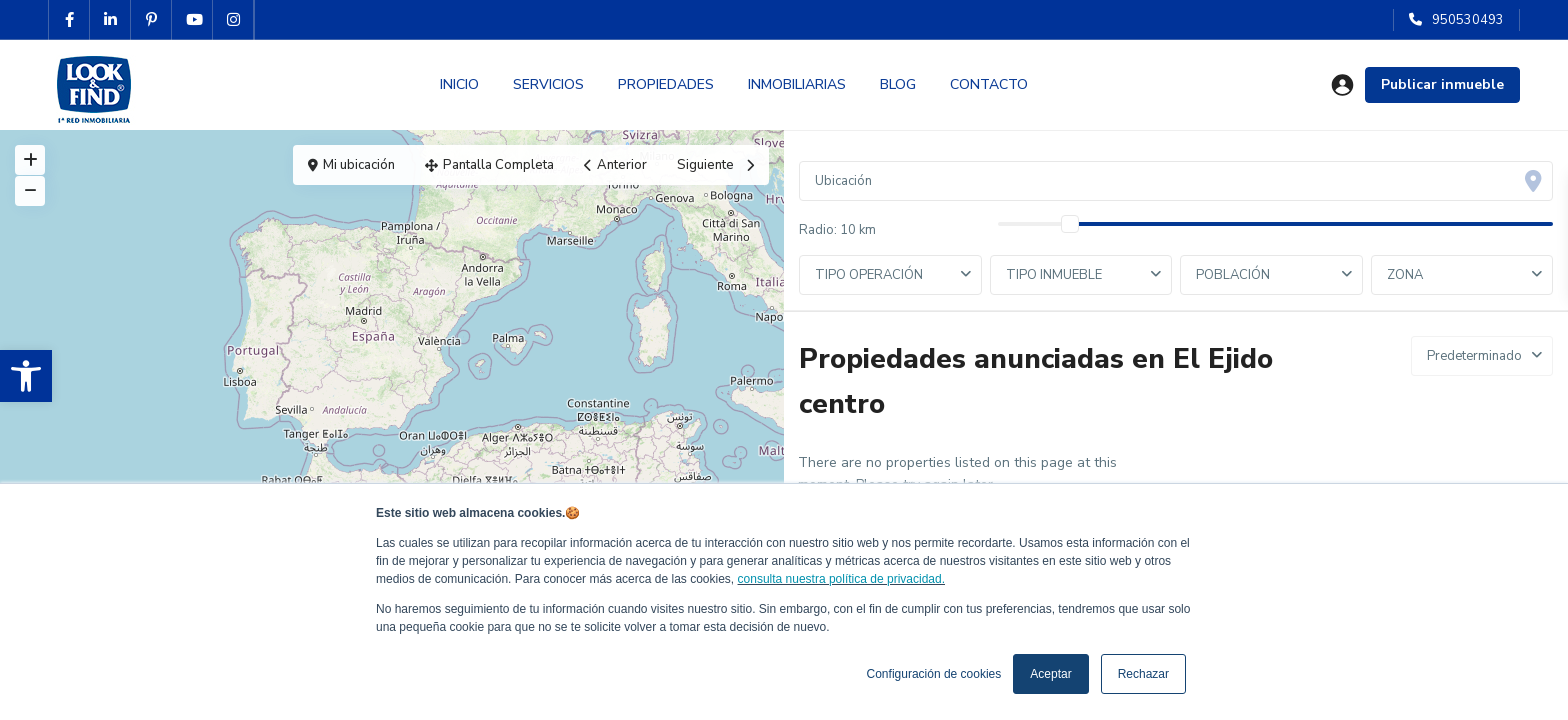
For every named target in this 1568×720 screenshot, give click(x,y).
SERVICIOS (548, 84)
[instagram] (233, 20)
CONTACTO (989, 84)
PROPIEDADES (666, 84)
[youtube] (192, 20)
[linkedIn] (110, 20)
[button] (26, 376)
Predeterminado (1474, 356)
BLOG (898, 84)
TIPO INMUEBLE (1054, 275)
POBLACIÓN (1233, 275)
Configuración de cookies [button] (934, 674)
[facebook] (69, 20)
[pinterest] (151, 20)
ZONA (1405, 275)
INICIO (459, 84)
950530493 (1468, 20)
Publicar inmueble (1442, 84)
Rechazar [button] (1143, 674)
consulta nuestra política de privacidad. (841, 579)
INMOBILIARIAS (797, 84)
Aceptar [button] (1050, 674)
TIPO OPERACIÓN (869, 275)
